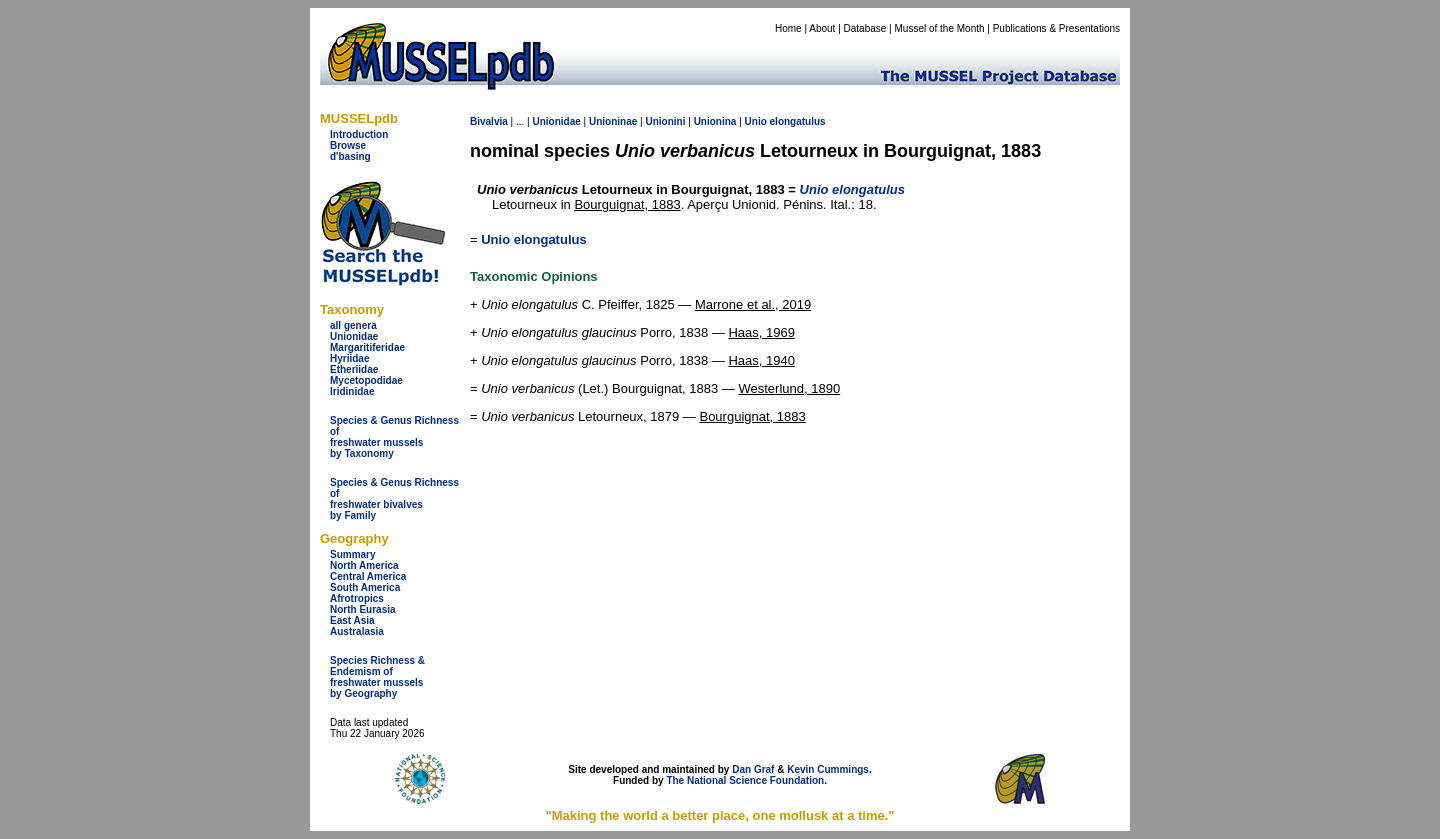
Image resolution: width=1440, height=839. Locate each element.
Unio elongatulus (533, 239)
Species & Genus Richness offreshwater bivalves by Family (394, 499)
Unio (756, 121)
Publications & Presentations (1056, 28)
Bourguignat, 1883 (627, 204)
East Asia (352, 620)
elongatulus (798, 121)
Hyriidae (349, 358)
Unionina (715, 121)
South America (365, 587)
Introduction (359, 134)
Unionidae (354, 336)
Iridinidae (352, 391)
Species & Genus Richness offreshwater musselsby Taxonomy (394, 437)
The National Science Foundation (745, 780)
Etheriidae (354, 369)
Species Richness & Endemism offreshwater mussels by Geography (377, 677)
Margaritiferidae (367, 347)
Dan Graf (753, 769)
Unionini (665, 121)
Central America (368, 576)
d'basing (350, 156)
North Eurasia (363, 609)
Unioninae (613, 121)
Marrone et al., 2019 (753, 304)
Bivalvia (489, 121)
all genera (353, 325)
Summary (353, 554)
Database (865, 28)
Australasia (357, 631)
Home (788, 28)
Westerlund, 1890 (789, 388)
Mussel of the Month (940, 28)
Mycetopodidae (366, 380)
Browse (348, 145)
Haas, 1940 (761, 360)
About (822, 28)
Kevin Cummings (828, 769)
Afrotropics (357, 598)
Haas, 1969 (761, 332)
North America (364, 565)
